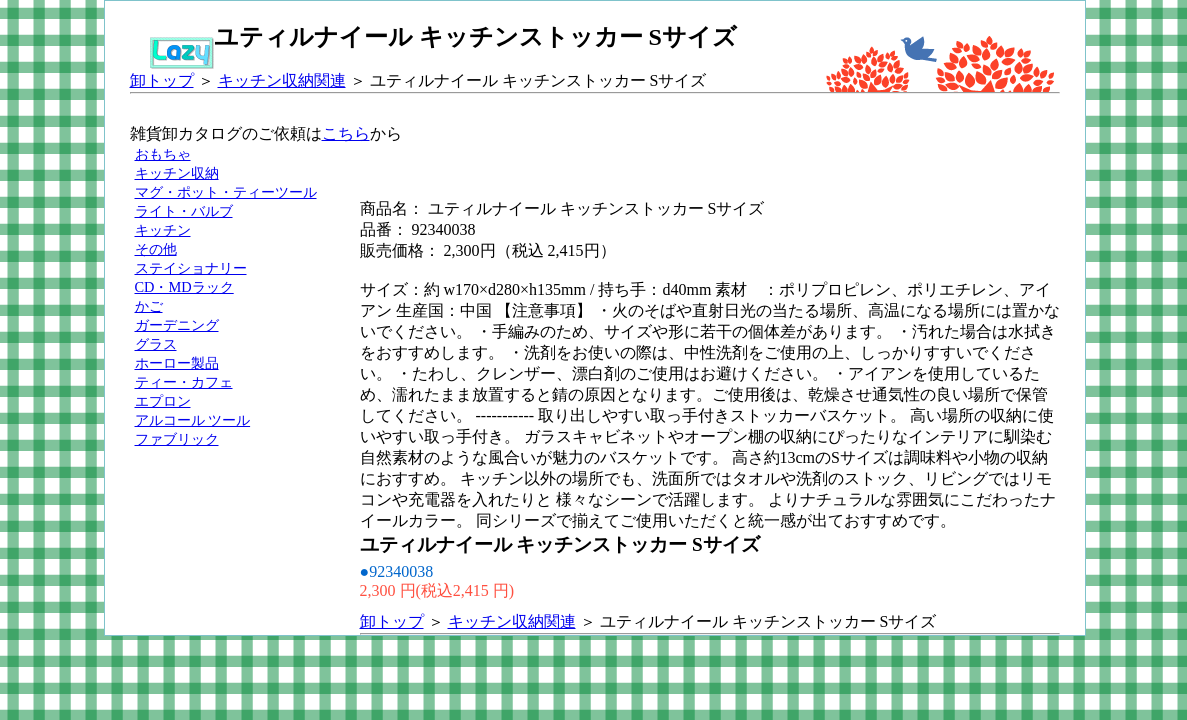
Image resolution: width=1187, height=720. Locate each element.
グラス (156, 344)
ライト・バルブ (184, 211)
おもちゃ (163, 154)
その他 (156, 249)
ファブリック (177, 439)
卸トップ (162, 80)
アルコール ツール (193, 420)
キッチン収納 (177, 173)
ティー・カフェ (184, 382)
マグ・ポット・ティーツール (226, 192)
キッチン (163, 230)
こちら (346, 133)
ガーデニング (177, 325)
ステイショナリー (191, 268)
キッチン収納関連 (282, 80)
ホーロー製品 (177, 363)
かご (149, 306)
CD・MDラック (184, 287)
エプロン (163, 401)
